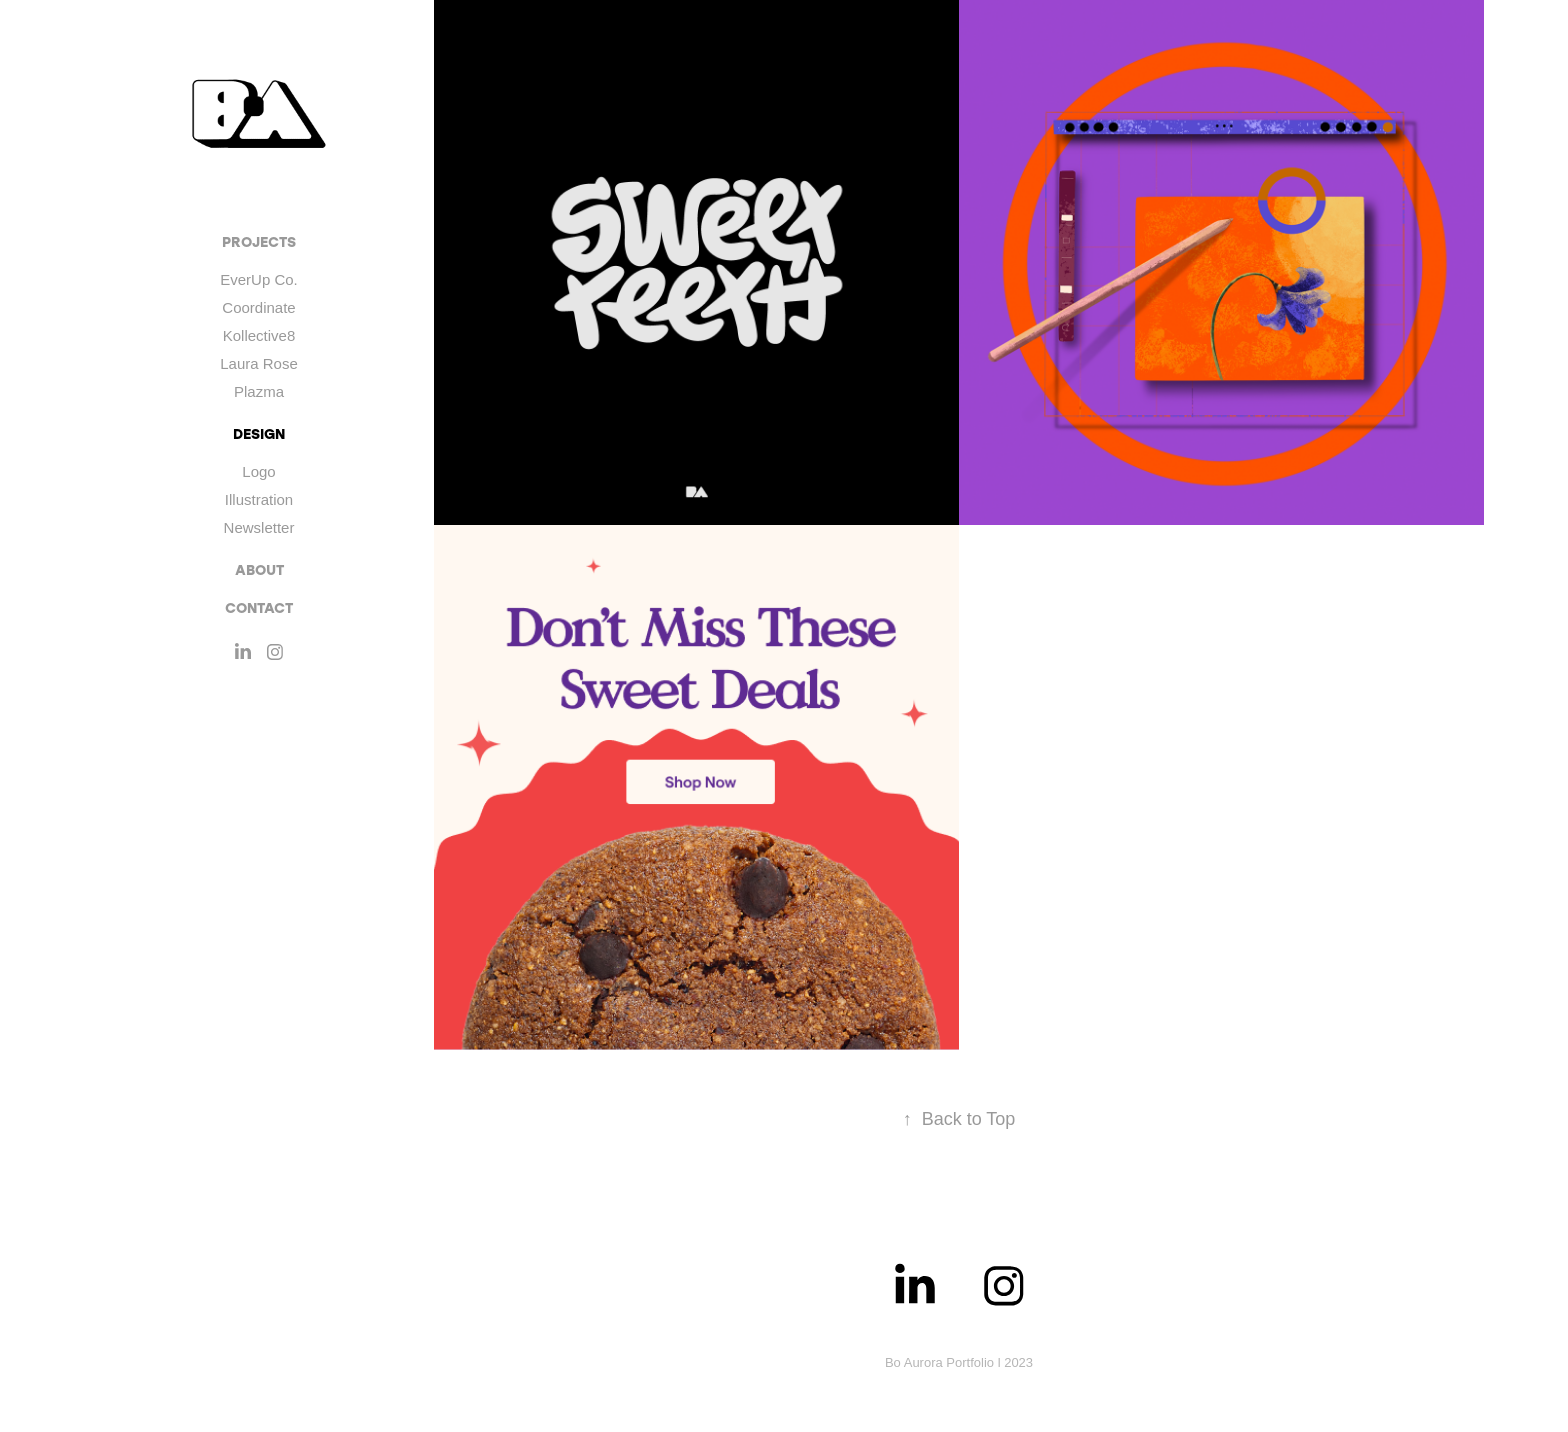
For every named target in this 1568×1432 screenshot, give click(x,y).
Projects (259, 241)
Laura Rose (259, 363)
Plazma (259, 391)
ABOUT (259, 569)
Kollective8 (259, 335)
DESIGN (259, 433)
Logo (258, 471)
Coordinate (258, 307)
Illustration (259, 499)
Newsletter (259, 527)
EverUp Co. (259, 279)
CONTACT (259, 607)
